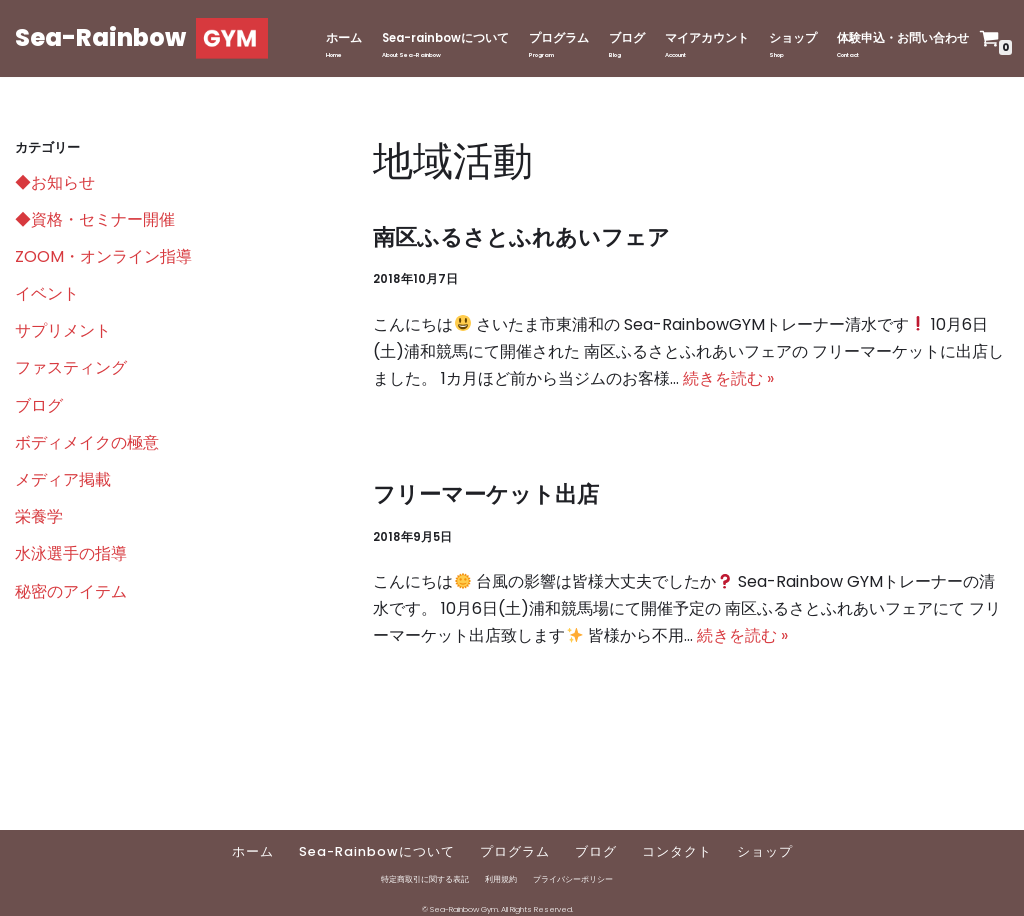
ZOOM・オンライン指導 (103, 256)
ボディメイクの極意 (87, 442)
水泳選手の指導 (71, 553)
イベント (47, 293)
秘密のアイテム (71, 591)
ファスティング (71, 367)
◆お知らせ (55, 182)
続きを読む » (728, 378)
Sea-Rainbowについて (377, 851)
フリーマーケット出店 (486, 494)
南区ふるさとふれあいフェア (521, 237)
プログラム (559, 38)
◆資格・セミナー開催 (95, 219)
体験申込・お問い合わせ (903, 38)
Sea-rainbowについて (445, 38)
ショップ (793, 38)
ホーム (344, 38)
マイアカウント (707, 38)
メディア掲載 (63, 479)
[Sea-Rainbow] (141, 38)
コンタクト (677, 851)
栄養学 (39, 516)
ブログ (627, 38)
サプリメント (63, 330)
